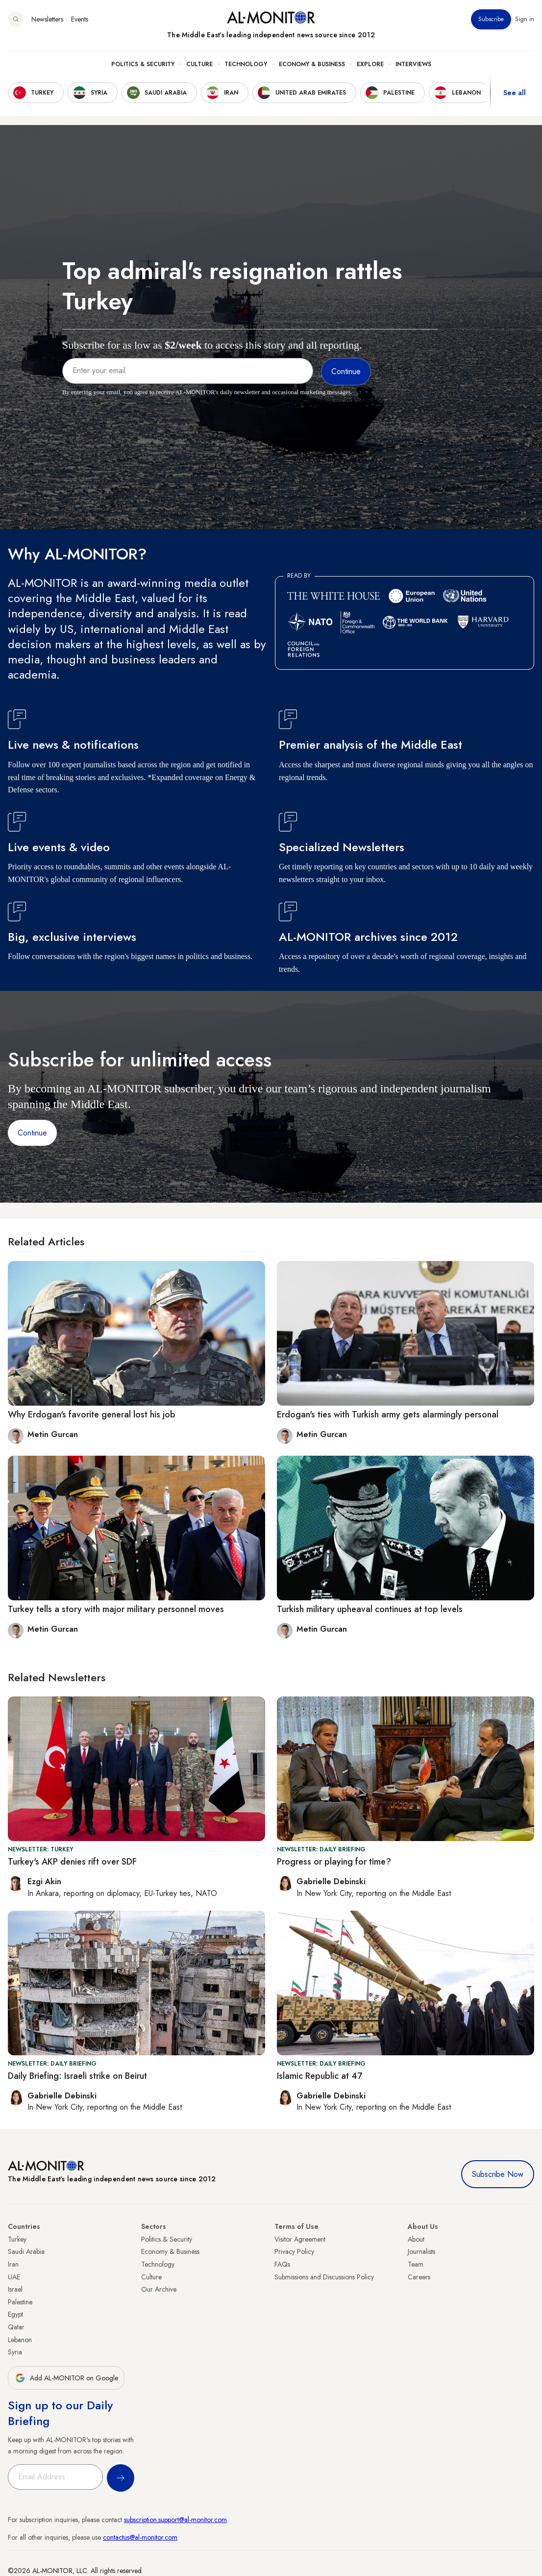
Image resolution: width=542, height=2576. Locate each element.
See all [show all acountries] (514, 93)
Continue (32, 1132)
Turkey (17, 2239)
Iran (13, 2264)
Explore (370, 64)
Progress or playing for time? (334, 1861)
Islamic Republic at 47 (319, 2076)
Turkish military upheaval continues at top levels (370, 1609)
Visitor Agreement (299, 2239)
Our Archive (158, 2289)
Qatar (16, 2327)
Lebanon (20, 2340)
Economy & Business (312, 64)
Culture (199, 64)
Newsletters (47, 19)
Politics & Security (142, 64)
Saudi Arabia (26, 2251)
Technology (245, 64)
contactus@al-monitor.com (140, 2537)
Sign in (524, 19)
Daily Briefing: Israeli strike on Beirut (77, 2076)
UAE (14, 2277)
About (416, 2239)
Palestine (20, 2302)
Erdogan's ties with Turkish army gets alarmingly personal (387, 1414)
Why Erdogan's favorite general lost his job (91, 1414)
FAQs (282, 2264)
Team (415, 2264)
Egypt (15, 2314)
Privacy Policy (294, 2251)
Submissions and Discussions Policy (324, 2277)
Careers (419, 2277)
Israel (15, 2289)
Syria (15, 2352)
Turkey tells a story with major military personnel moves (116, 1609)
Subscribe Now (497, 2174)
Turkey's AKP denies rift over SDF (72, 1861)
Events (79, 19)
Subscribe (491, 19)
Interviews (413, 64)
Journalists (421, 2251)
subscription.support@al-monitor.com (175, 2520)
